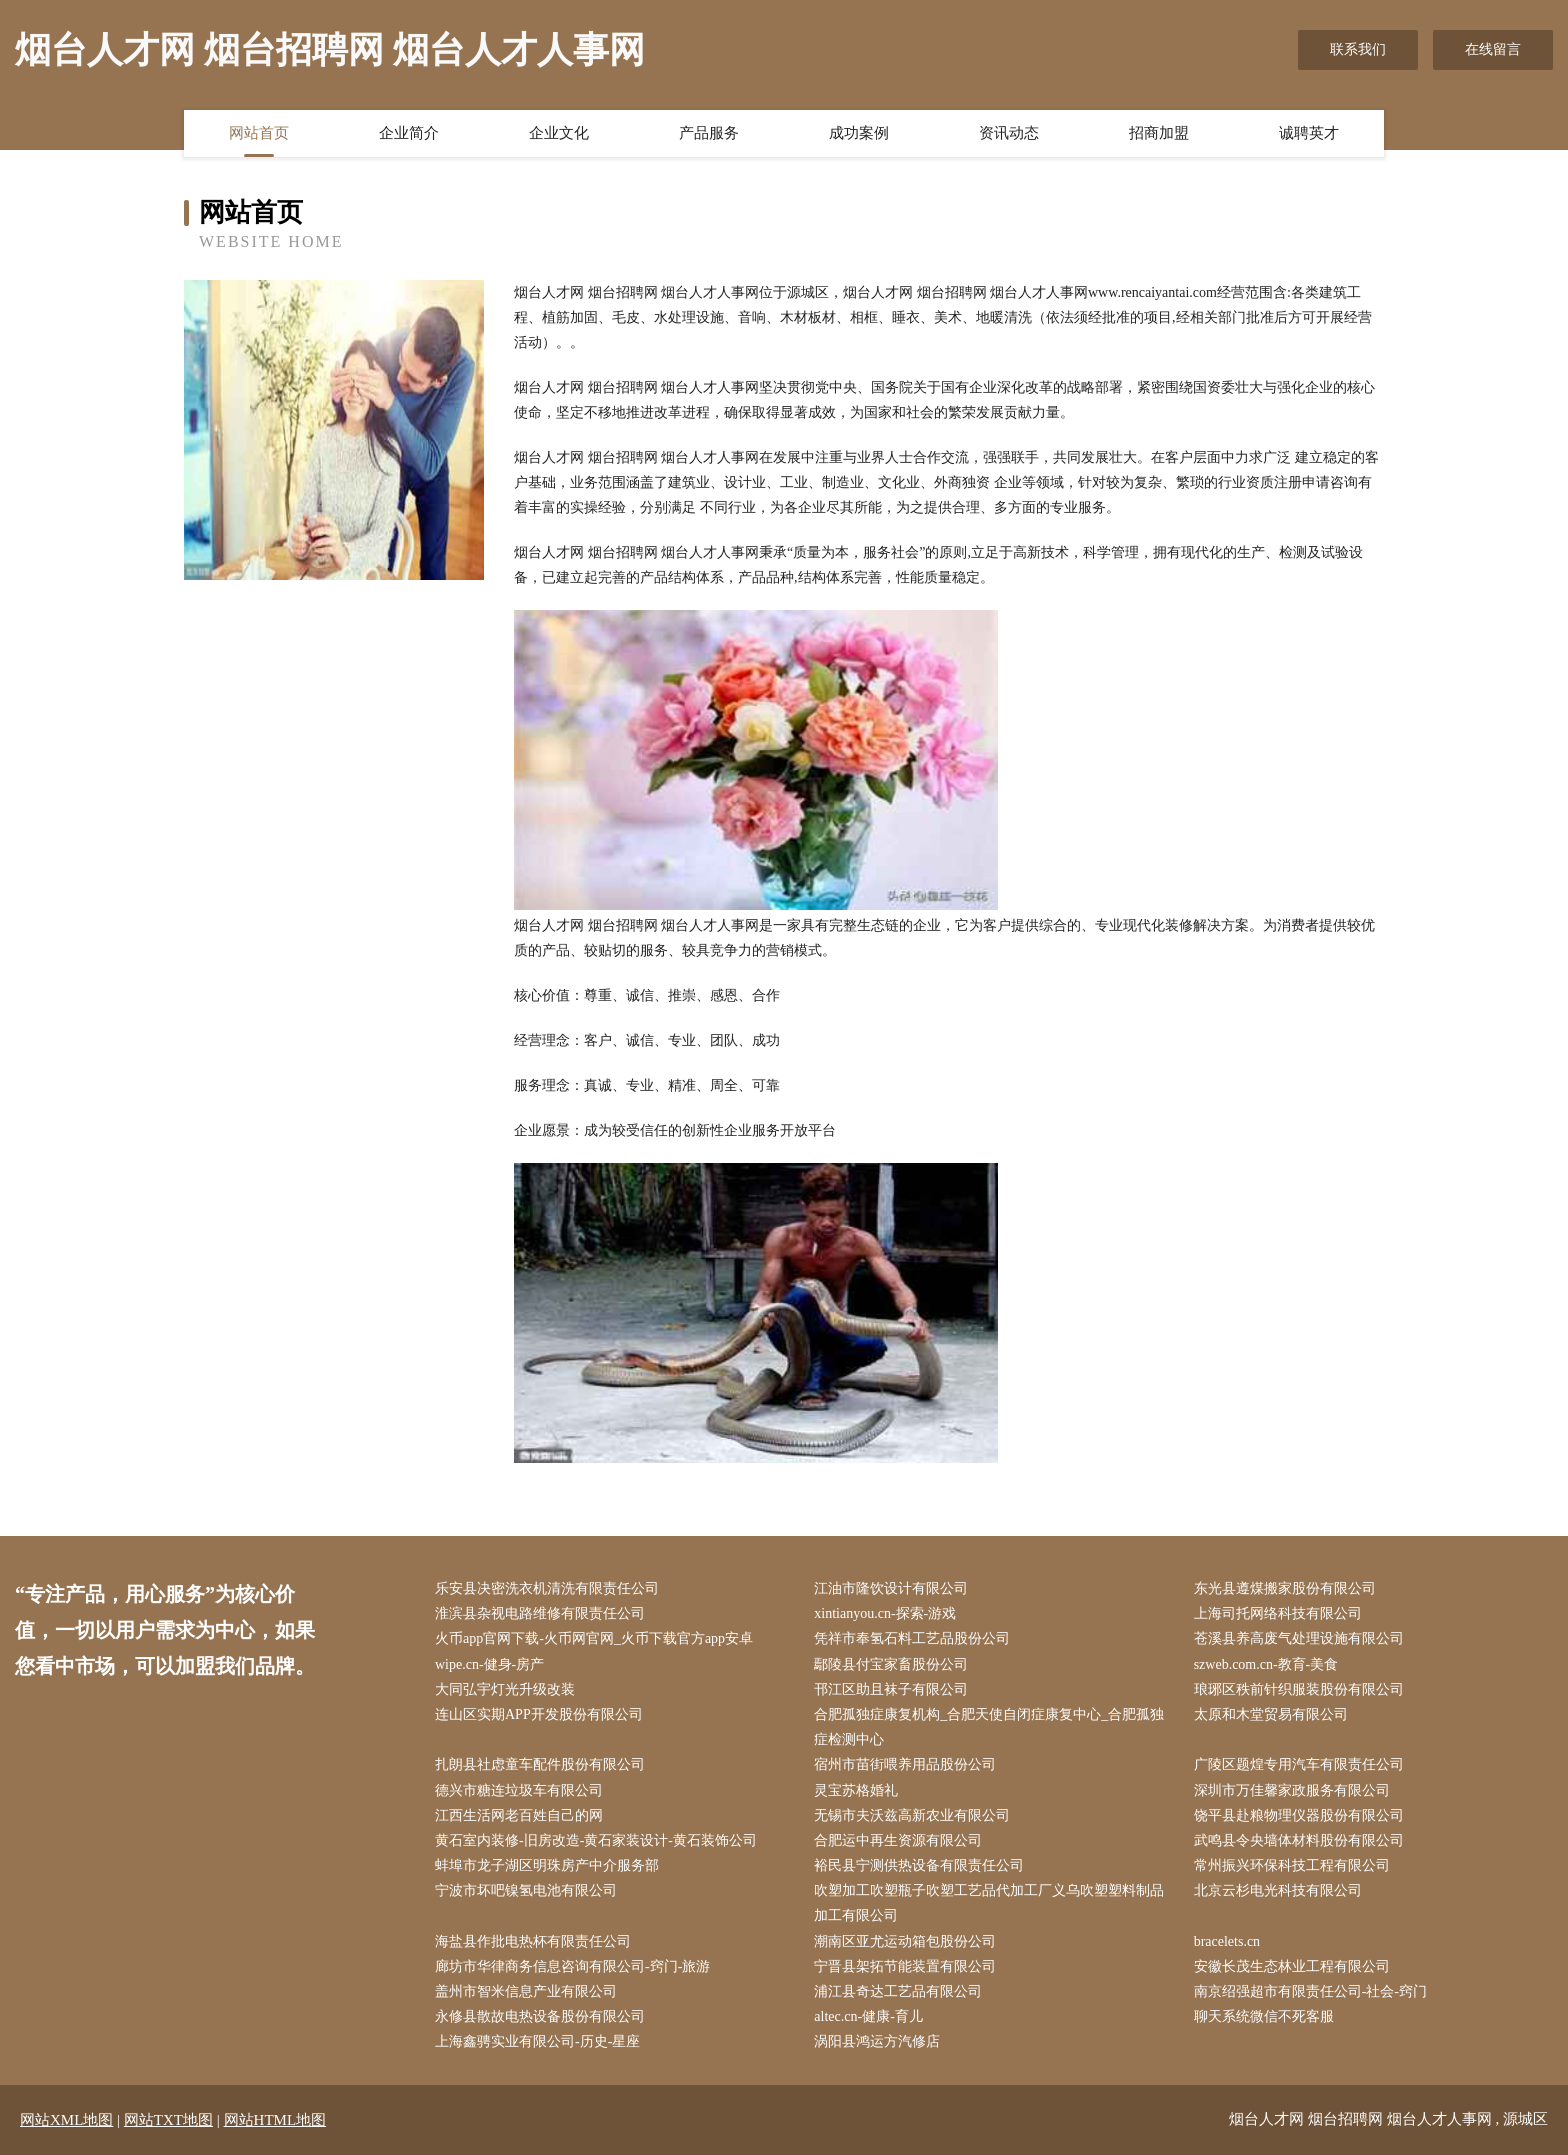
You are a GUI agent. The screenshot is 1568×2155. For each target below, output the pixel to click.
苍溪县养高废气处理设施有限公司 (1299, 1638)
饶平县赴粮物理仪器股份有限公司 (1299, 1815)
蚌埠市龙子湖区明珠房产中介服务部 (547, 1865)
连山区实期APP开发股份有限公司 (539, 1714)
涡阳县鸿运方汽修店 (877, 2041)
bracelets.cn (1227, 1941)
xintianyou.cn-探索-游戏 (885, 1613)
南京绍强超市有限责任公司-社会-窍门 (1310, 1991)
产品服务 (709, 133)
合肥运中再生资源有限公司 (898, 1840)
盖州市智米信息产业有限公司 (526, 1991)
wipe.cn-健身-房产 (489, 1664)
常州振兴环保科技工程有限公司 (1292, 1865)
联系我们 (1358, 49)
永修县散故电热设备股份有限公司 (540, 2016)
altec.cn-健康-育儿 (868, 2016)
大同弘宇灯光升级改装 (505, 1689)
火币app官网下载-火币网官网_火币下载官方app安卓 (594, 1638)
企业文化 (559, 133)
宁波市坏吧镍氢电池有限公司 (526, 1890)
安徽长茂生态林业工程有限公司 (1292, 1966)
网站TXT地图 (168, 2120)
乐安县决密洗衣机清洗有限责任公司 (547, 1588)
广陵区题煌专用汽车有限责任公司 (1299, 1764)
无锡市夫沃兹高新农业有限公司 (912, 1815)
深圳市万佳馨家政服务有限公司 (1292, 1790)
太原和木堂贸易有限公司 (1271, 1714)
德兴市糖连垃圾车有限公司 (519, 1790)
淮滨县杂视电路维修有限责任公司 (540, 1613)
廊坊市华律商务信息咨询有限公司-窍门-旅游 (572, 1966)
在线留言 (1493, 49)
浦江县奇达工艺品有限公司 (898, 1991)
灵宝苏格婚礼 (856, 1790)
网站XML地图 (66, 2120)
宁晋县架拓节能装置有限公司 (905, 1966)
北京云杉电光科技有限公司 (1278, 1890)
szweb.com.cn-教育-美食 (1266, 1664)
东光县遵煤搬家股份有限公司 (1285, 1588)
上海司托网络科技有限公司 (1278, 1613)
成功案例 (859, 133)
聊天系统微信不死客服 (1264, 2016)
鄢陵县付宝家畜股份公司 (891, 1664)
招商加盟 (1159, 133)
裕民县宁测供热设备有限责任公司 (919, 1865)
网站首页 (259, 133)
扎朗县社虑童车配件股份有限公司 (540, 1764)
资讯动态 (1009, 133)
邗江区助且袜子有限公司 (891, 1689)
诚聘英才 (1309, 133)
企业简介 (409, 133)
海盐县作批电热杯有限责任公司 (533, 1941)
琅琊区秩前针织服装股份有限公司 (1299, 1689)
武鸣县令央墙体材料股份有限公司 (1299, 1840)
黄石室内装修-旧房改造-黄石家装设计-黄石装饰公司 (596, 1840)
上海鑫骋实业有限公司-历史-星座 (537, 2041)
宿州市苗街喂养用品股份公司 (905, 1764)
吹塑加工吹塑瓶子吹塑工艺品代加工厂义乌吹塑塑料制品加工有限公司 (989, 1903)
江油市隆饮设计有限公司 (891, 1588)
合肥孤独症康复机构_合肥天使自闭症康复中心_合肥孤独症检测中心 (989, 1727)
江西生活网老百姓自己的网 (519, 1815)
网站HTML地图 (275, 2120)
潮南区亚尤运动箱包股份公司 (905, 1941)
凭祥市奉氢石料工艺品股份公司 (912, 1638)
